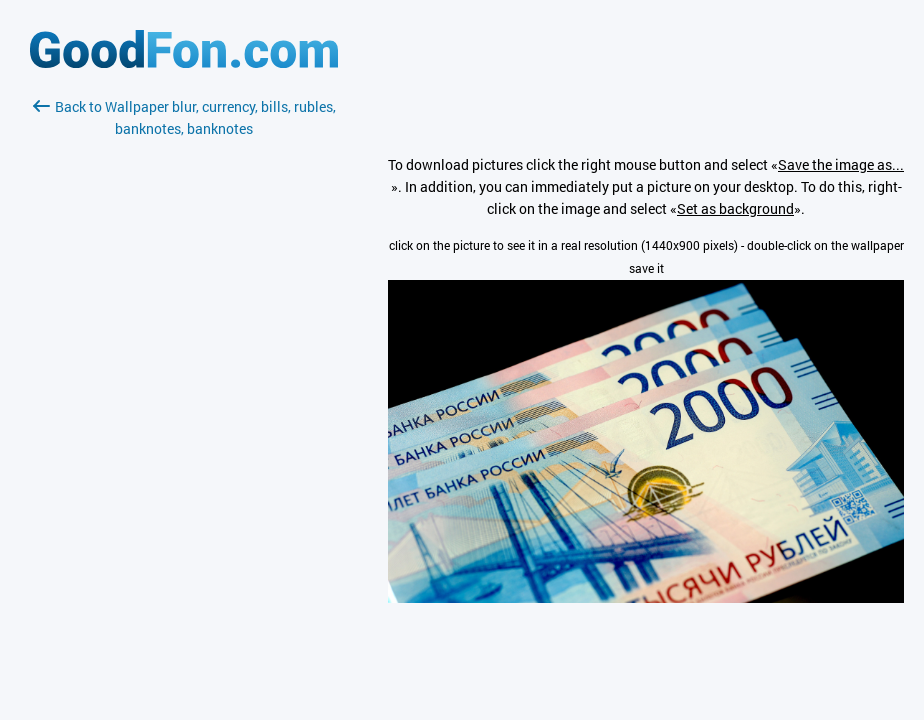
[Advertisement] (184, 377)
